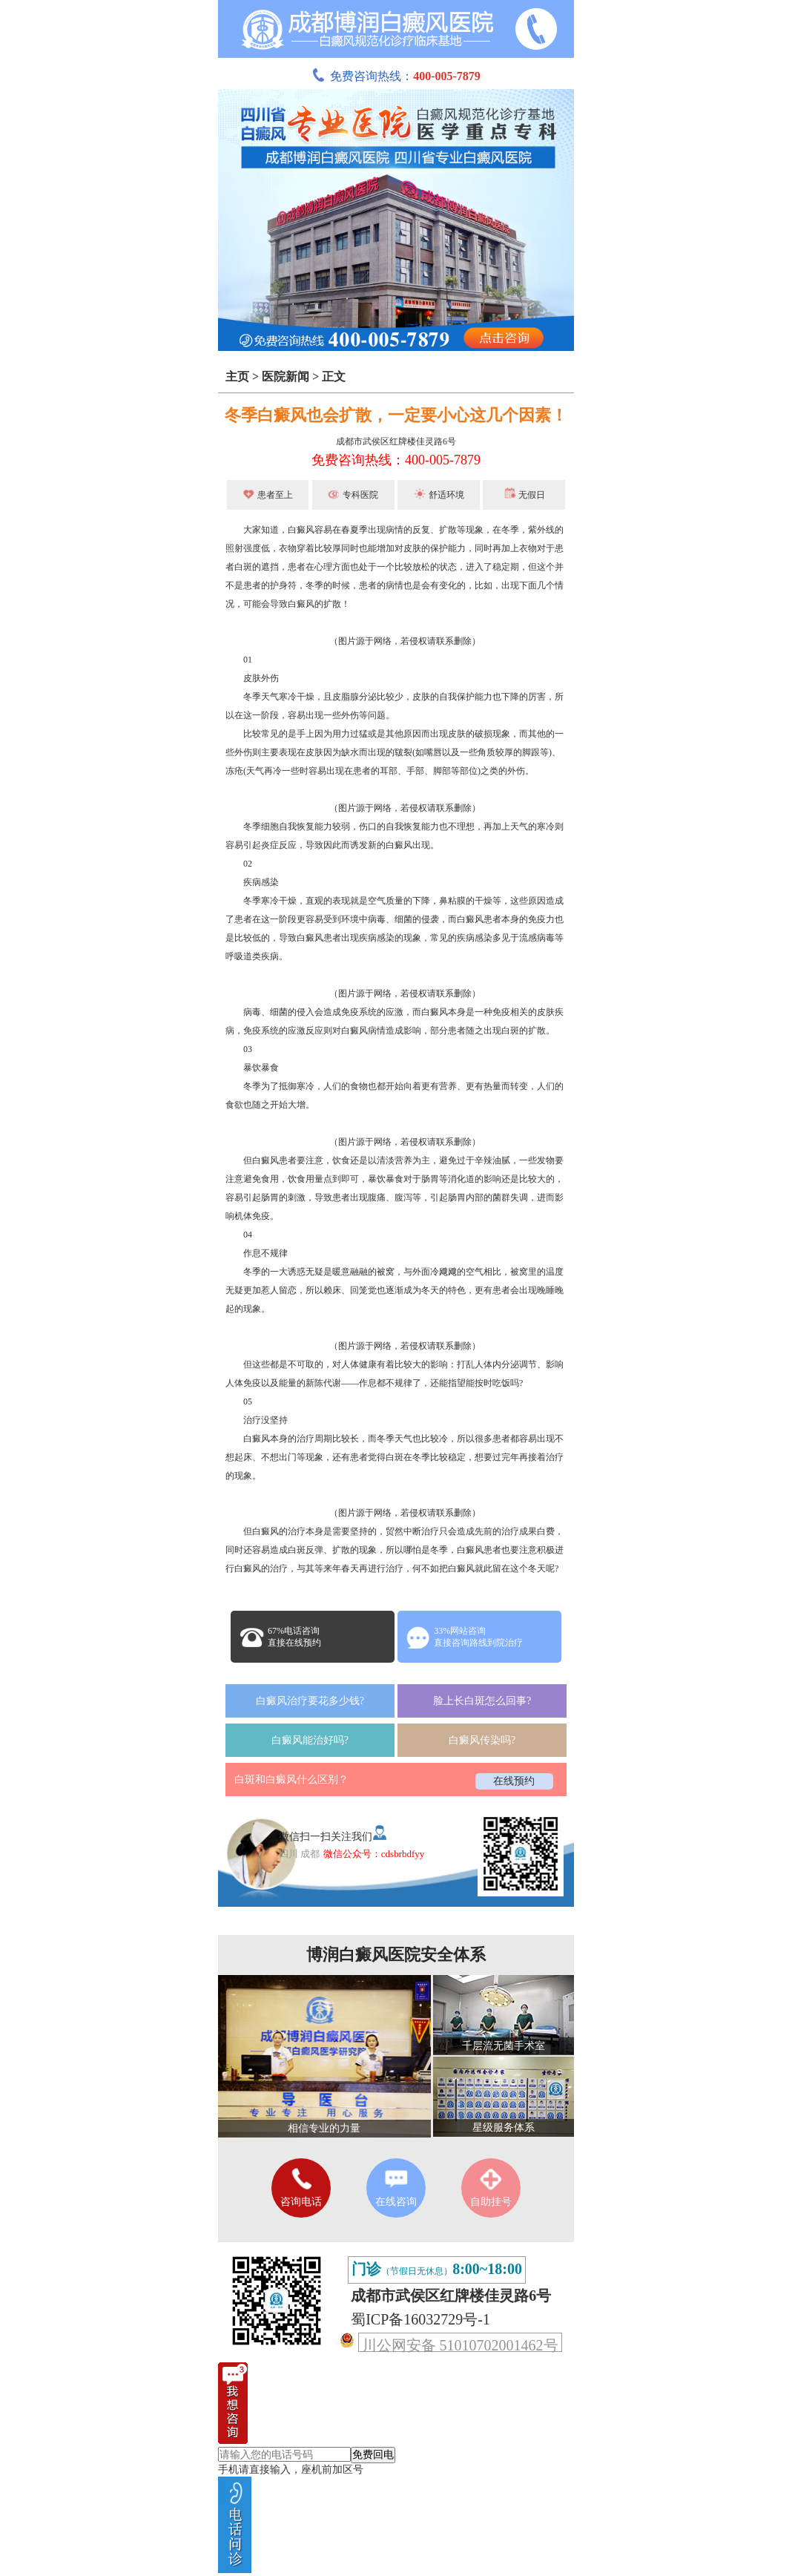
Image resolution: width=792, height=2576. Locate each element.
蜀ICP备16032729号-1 (420, 2319)
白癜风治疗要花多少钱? (310, 1700)
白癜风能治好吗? (310, 1740)
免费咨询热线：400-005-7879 (396, 460)
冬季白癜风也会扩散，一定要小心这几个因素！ (396, 415)
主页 (237, 376)
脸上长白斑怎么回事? (482, 1700)
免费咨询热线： (396, 76)
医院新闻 (285, 376)
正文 (334, 376)
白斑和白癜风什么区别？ (291, 1779)
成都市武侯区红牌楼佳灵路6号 (396, 441)
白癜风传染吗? (482, 1740)
